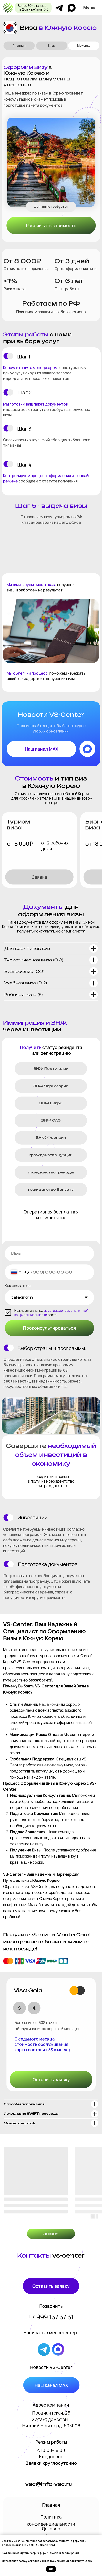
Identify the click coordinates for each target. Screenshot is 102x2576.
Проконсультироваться (49, 1328)
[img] (87, 749)
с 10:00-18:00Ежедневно (51, 2456)
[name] (49, 1253)
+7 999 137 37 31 (51, 2316)
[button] (51, 225)
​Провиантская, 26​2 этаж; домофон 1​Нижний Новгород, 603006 (51, 2419)
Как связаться (17, 1285)
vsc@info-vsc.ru (49, 2484)
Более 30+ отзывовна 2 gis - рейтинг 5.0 (33, 8)
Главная (51, 2505)
